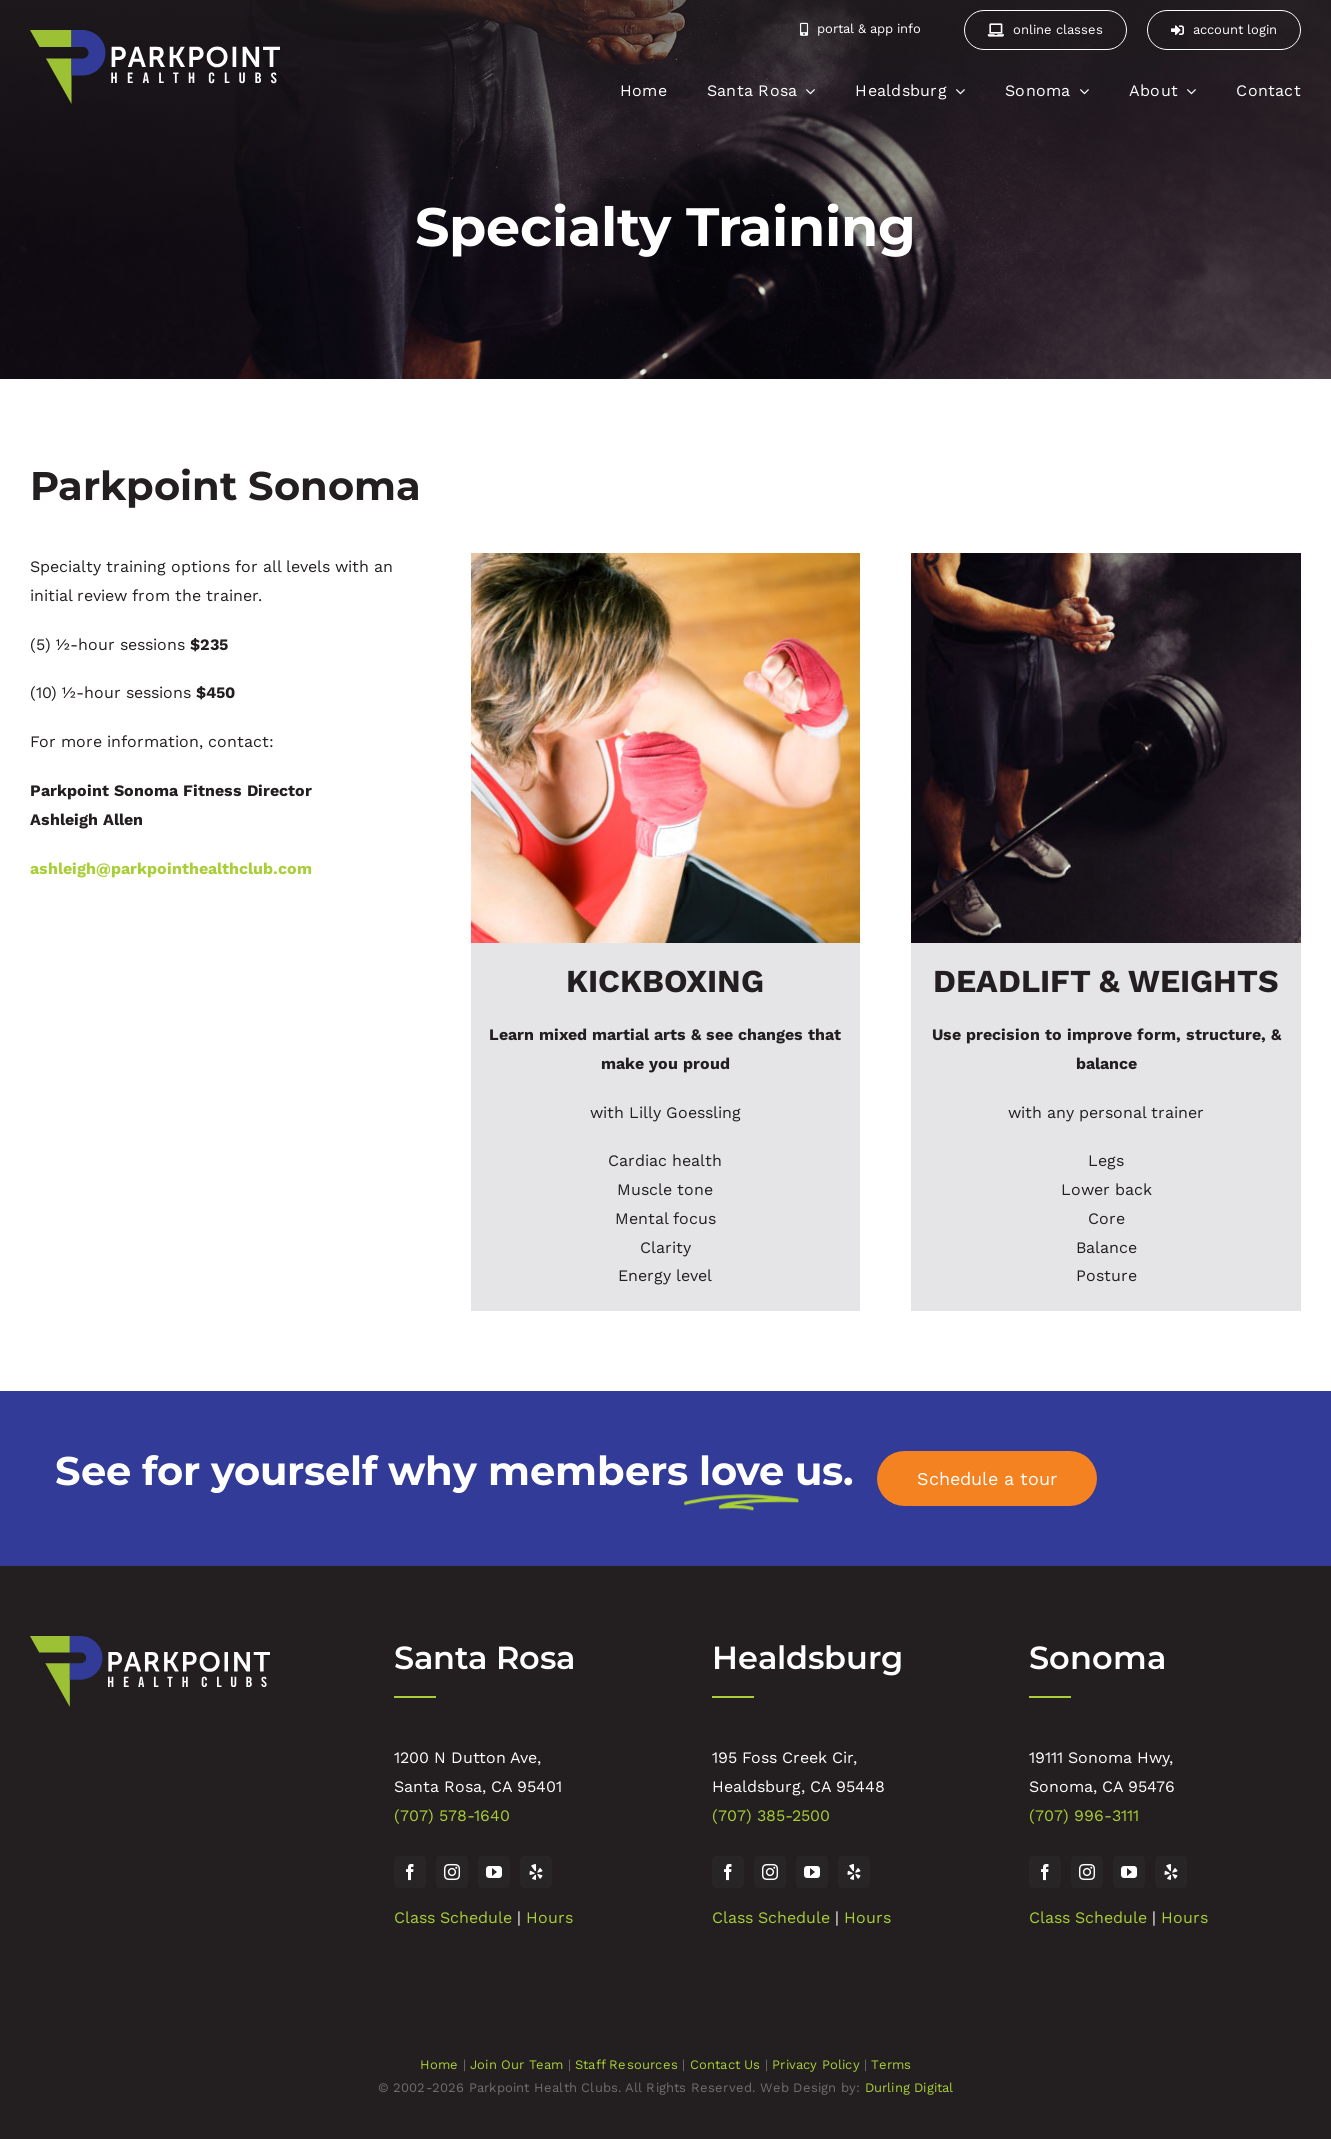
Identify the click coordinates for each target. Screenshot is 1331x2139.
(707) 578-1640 (452, 1815)
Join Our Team (517, 2064)
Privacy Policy (816, 2064)
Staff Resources (626, 2064)
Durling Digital (909, 2087)
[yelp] (536, 1872)
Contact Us (725, 2064)
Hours (549, 1917)
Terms (891, 2064)
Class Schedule (453, 1917)
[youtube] (494, 1872)
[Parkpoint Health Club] (150, 1643)
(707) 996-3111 (1084, 1815)
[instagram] (452, 1872)
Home (439, 2064)
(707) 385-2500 (771, 1815)
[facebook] (410, 1872)
